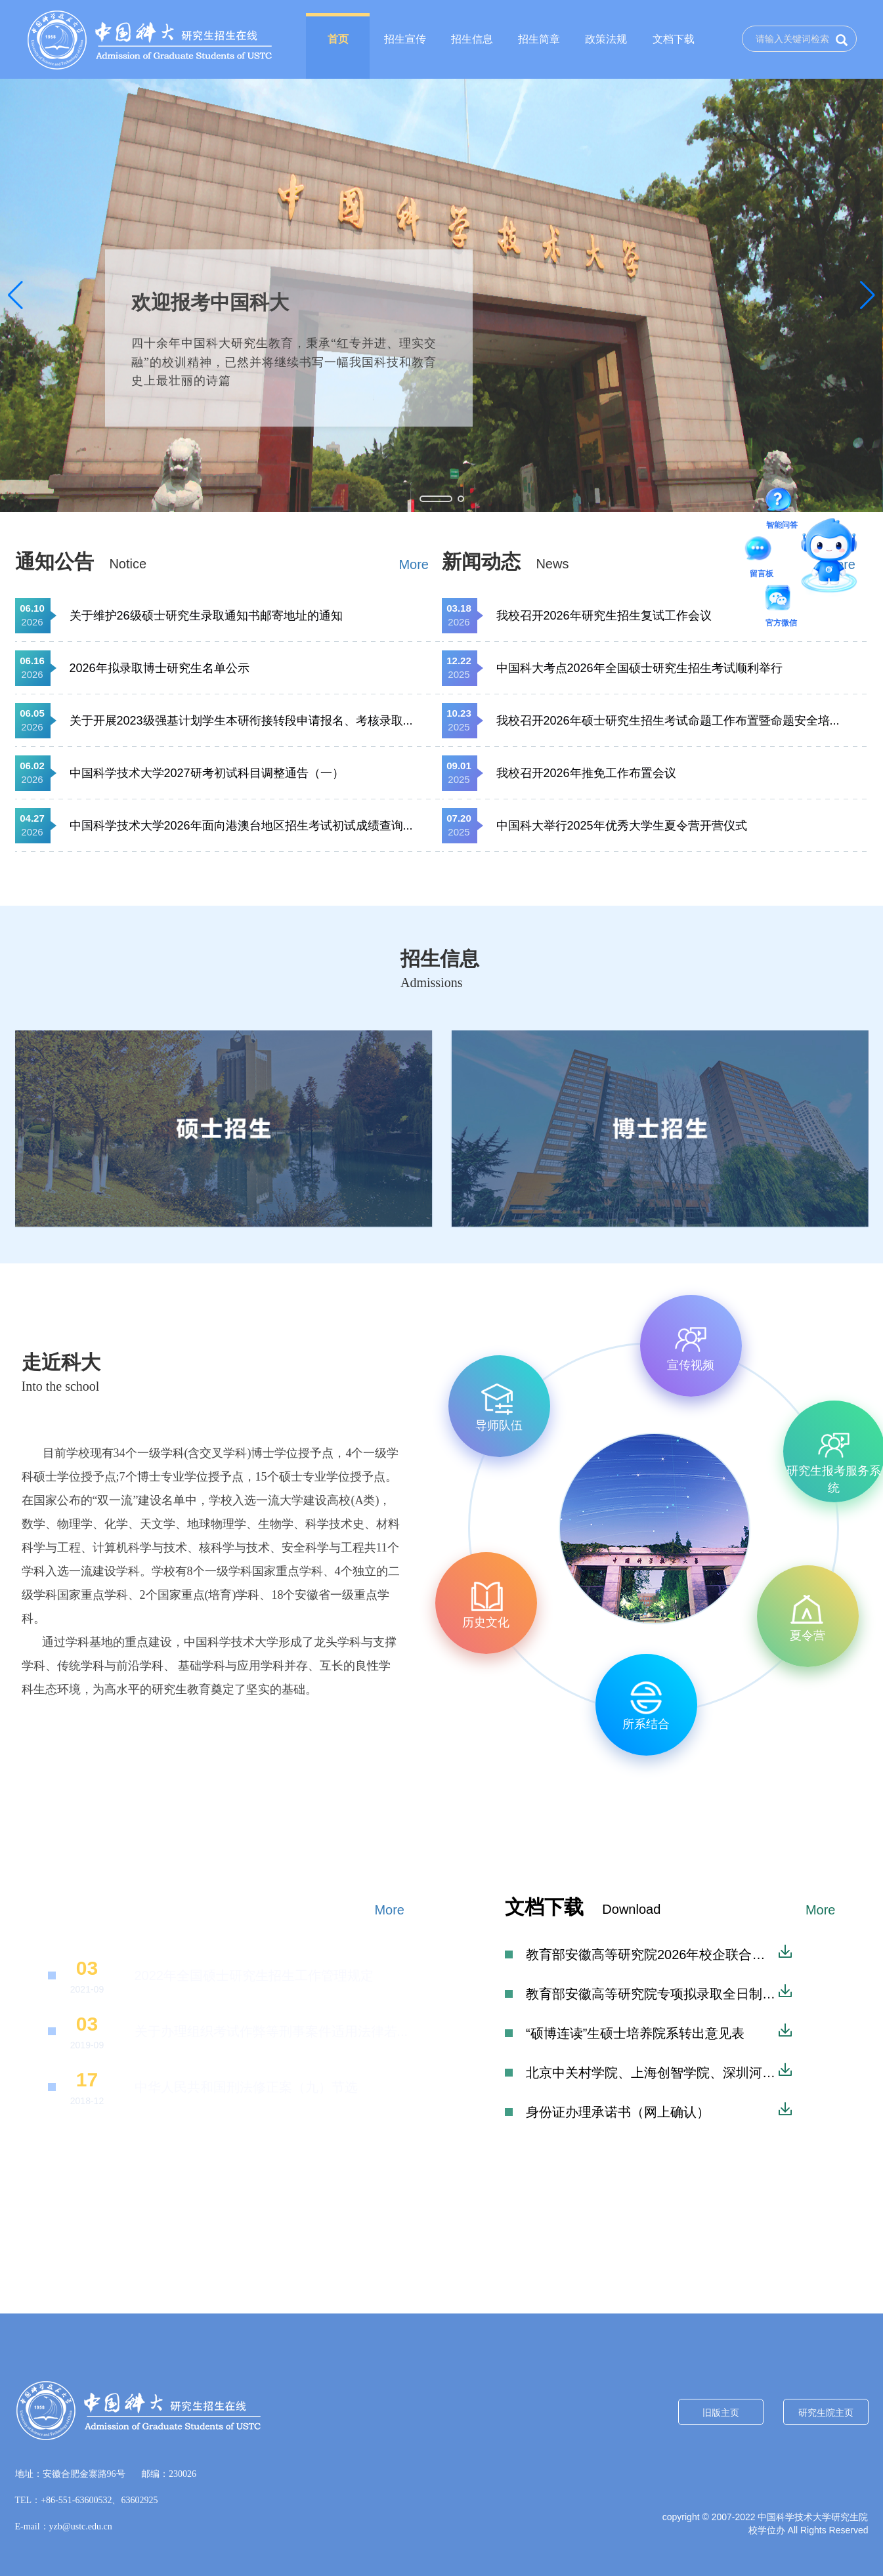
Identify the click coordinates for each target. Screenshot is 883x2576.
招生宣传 (405, 39)
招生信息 (472, 39)
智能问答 (782, 502)
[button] (15, 295)
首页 (338, 39)
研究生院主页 (825, 2412)
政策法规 (606, 39)
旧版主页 (720, 2412)
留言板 (761, 550)
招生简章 (539, 39)
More (413, 564)
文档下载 (674, 39)
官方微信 (781, 599)
